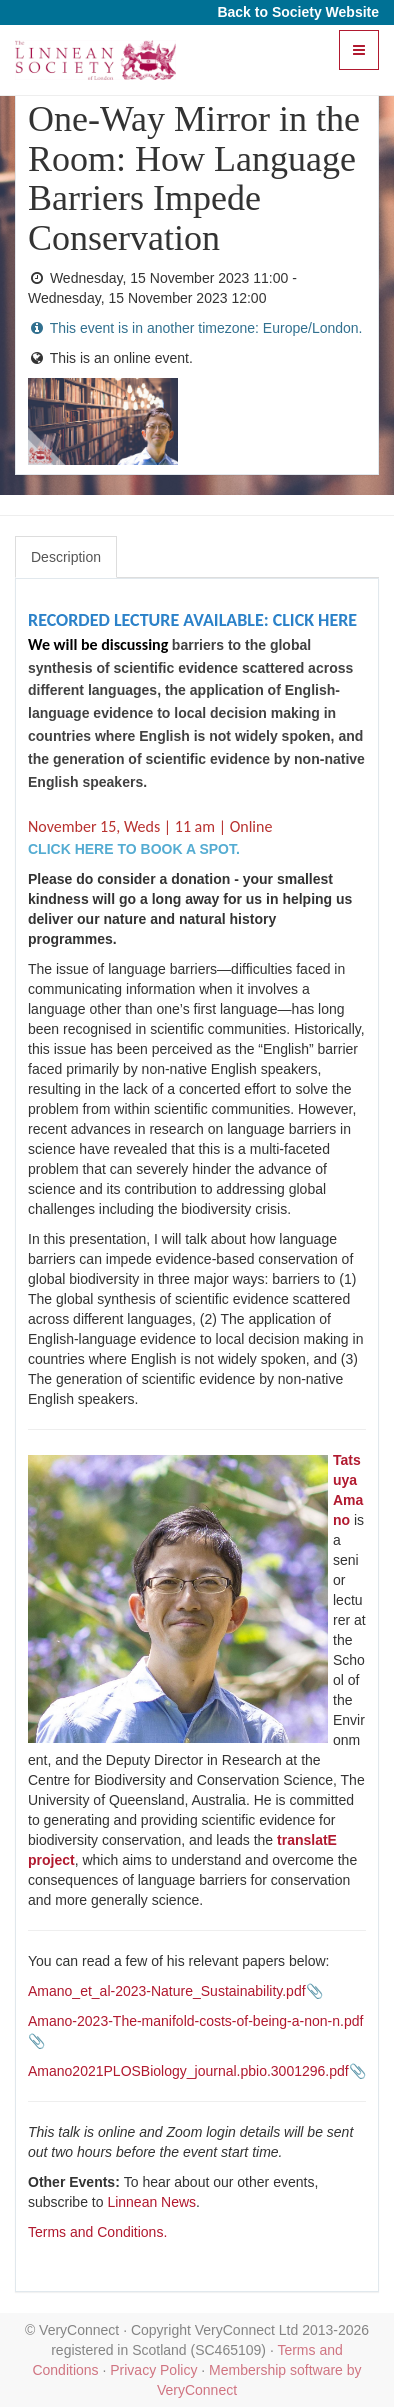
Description (66, 557)
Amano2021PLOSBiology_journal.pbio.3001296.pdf (188, 2071)
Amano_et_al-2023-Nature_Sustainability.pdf (167, 1991)
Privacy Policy (153, 2370)
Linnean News (151, 2202)
